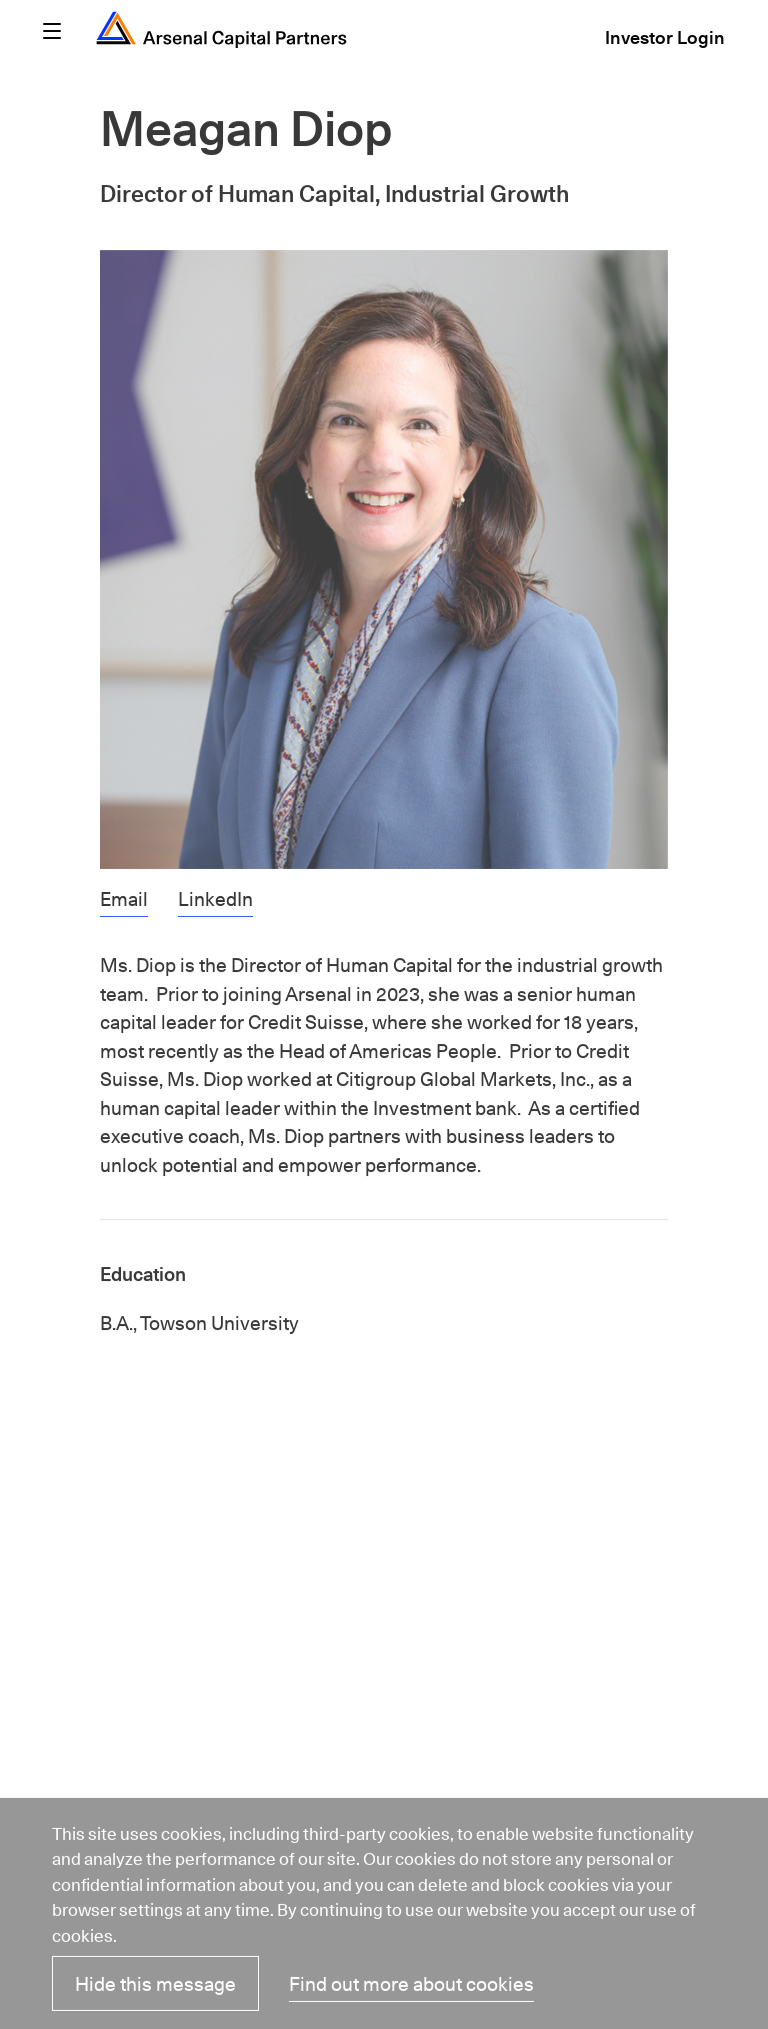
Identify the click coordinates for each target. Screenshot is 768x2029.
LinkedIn (215, 901)
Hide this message (155, 1987)
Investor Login (665, 40)
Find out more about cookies (411, 1987)
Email (124, 901)
